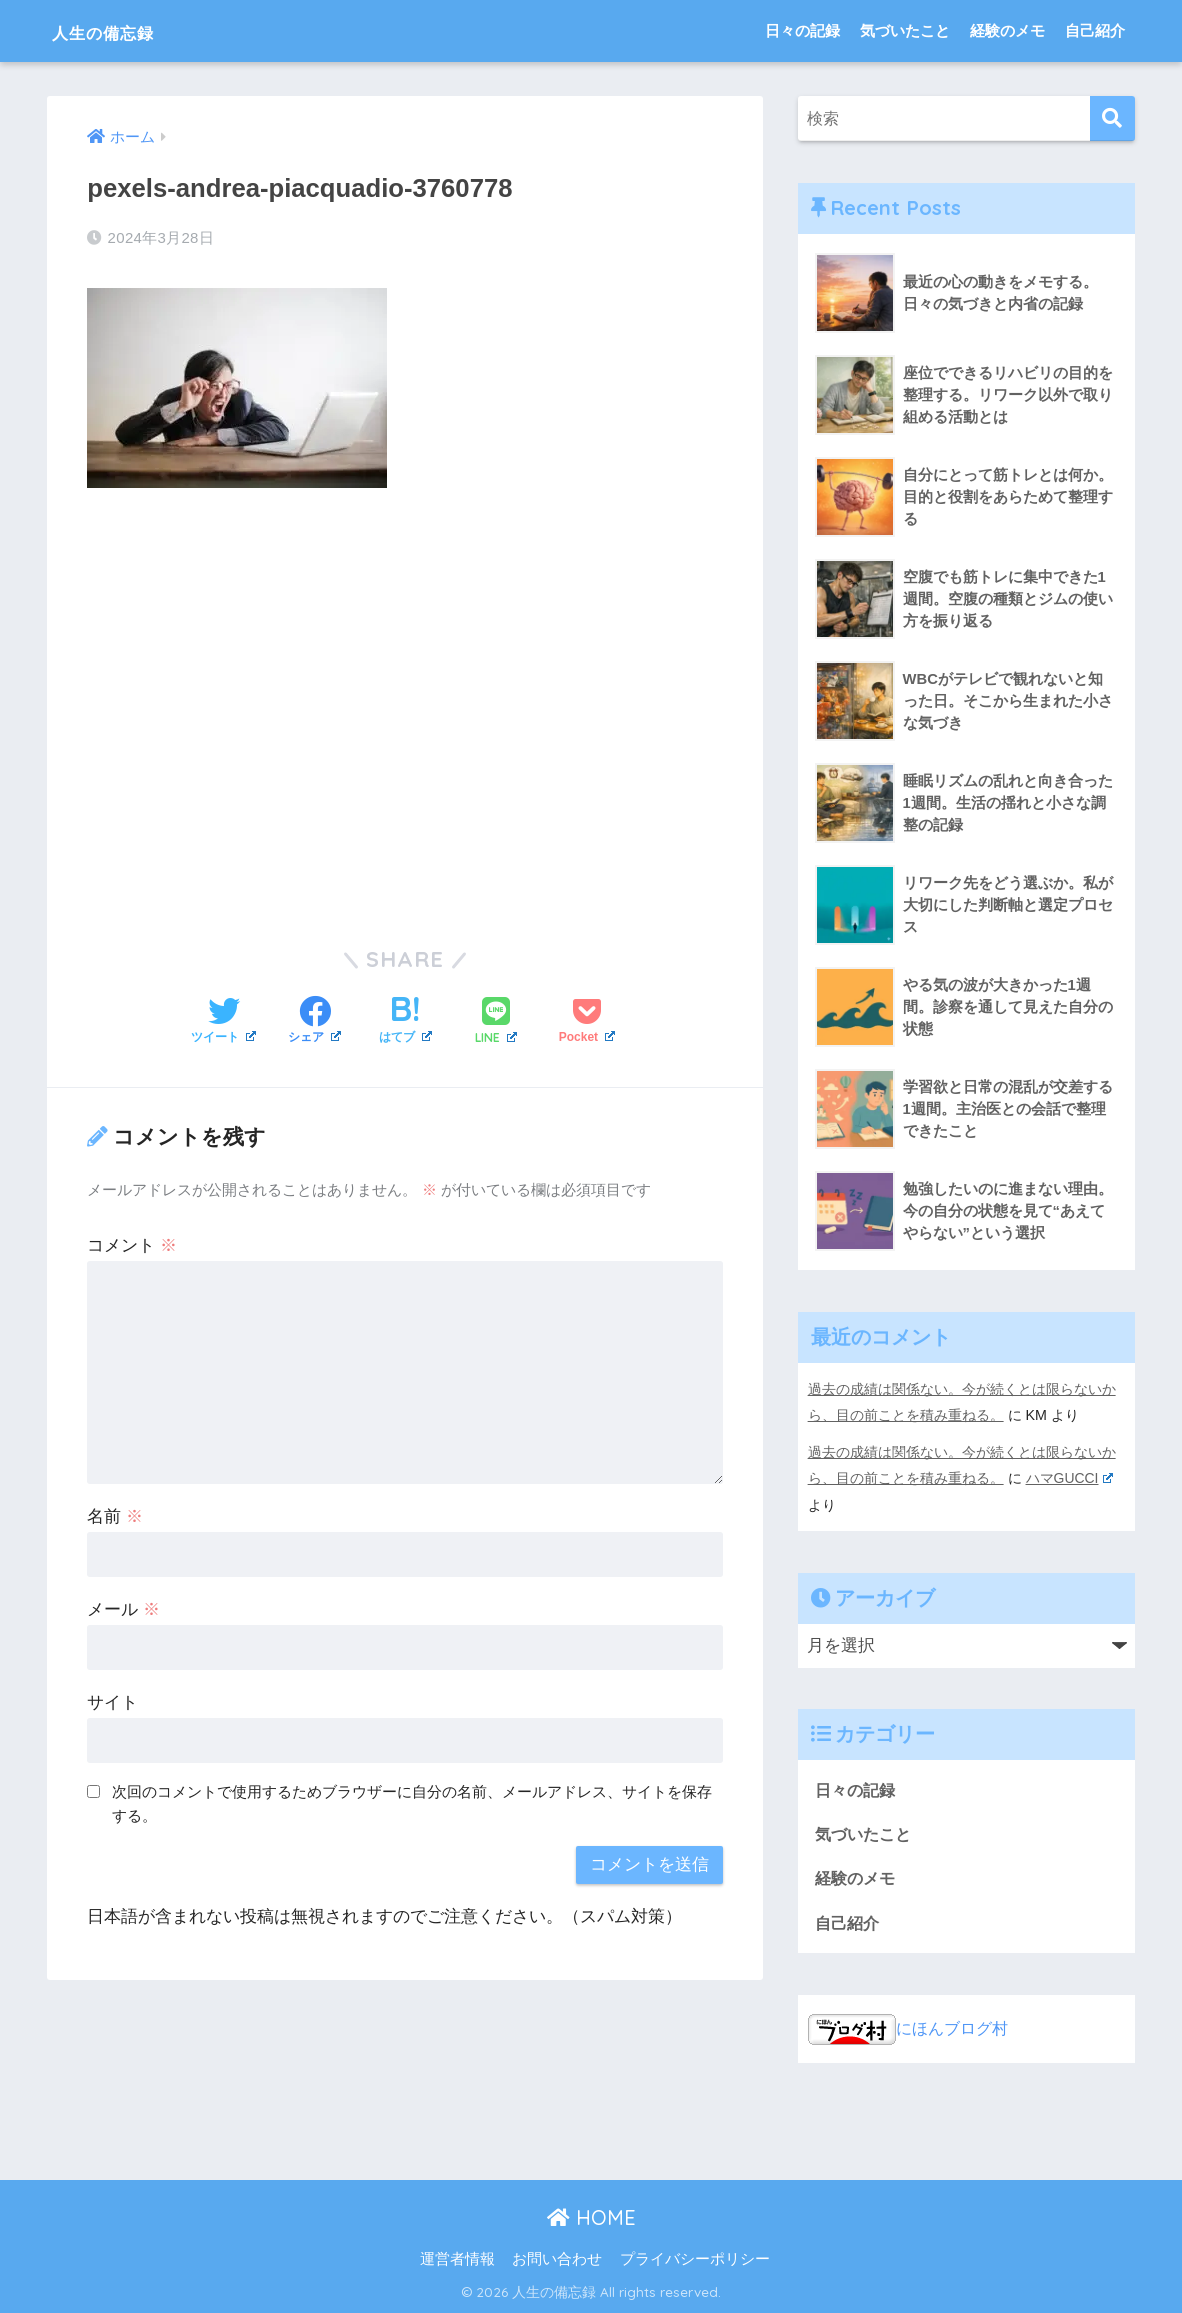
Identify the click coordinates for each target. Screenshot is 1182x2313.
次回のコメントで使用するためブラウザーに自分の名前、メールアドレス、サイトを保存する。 (412, 1803)
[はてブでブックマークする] (405, 1022)
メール (123, 1609)
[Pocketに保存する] (587, 1022)
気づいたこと (905, 30)
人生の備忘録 (124, 30)
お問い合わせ (557, 2259)
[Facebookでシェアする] (314, 1022)
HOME (591, 2216)
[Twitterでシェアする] (223, 1022)
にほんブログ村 (911, 2028)
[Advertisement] (405, 703)
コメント (132, 1245)
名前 (115, 1516)
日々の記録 (802, 30)
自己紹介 (1095, 30)
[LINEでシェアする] (496, 1021)
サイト (112, 1702)
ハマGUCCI (1070, 1477)
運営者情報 (457, 2259)
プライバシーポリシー (695, 2259)
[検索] (1112, 118)
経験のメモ (1007, 30)
